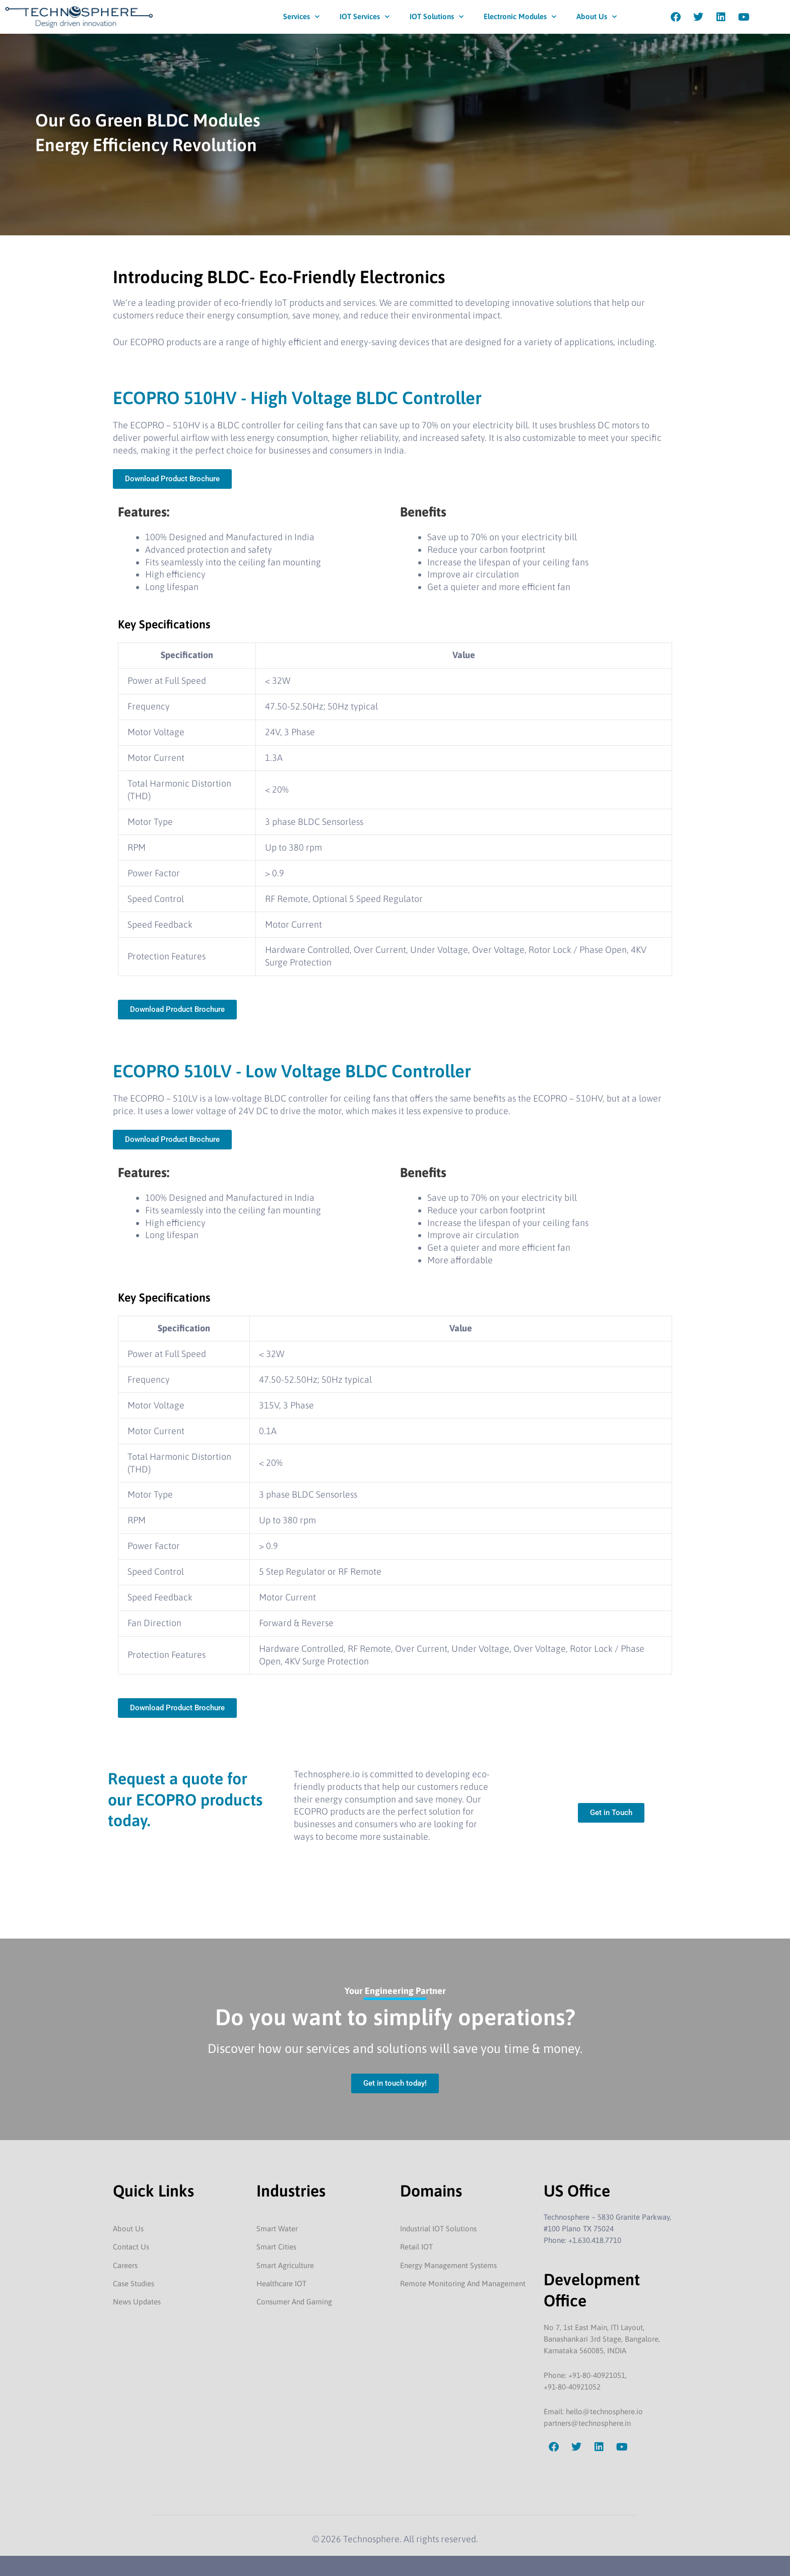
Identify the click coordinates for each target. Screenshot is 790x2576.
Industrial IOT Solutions (438, 2228)
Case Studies (133, 2283)
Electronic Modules (520, 17)
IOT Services (364, 17)
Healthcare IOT (281, 2283)
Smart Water (277, 2228)
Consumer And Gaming (294, 2301)
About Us (596, 17)
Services (301, 17)
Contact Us (131, 2246)
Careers (125, 2265)
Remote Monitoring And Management (462, 2283)
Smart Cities (276, 2246)
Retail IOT (416, 2246)
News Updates (137, 2301)
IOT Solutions (437, 17)
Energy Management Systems (448, 2265)
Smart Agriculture (285, 2265)
